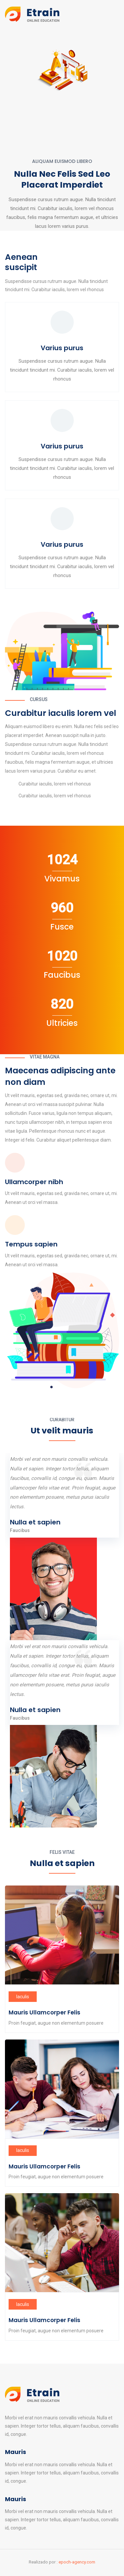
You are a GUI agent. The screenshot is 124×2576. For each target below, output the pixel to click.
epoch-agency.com (77, 2562)
